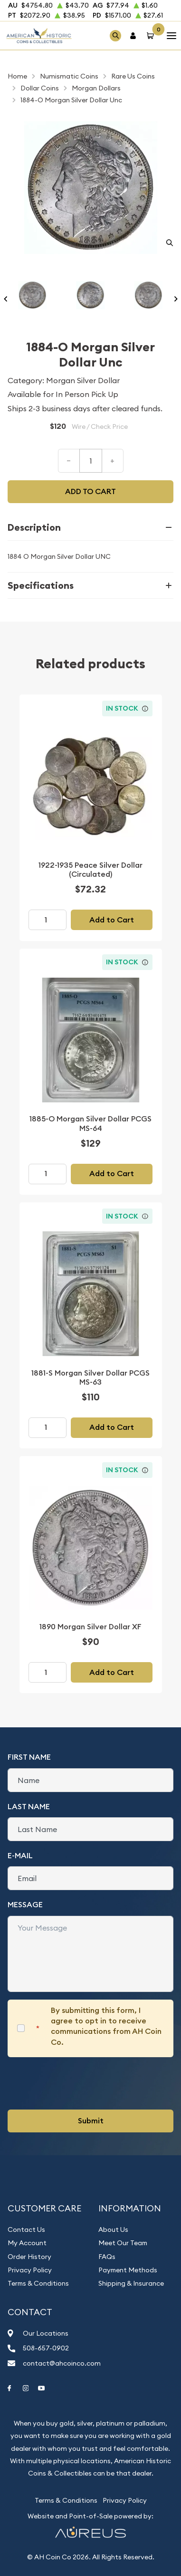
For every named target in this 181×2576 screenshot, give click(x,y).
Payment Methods (127, 2270)
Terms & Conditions (38, 2283)
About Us (113, 2229)
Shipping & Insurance (131, 2283)
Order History (29, 2256)
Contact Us (26, 2229)
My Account (27, 2243)
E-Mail (20, 1856)
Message (25, 1905)
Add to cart (90, 491)
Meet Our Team (122, 2243)
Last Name (29, 1807)
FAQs (106, 2256)
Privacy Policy (30, 2270)
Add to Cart (111, 920)
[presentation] (80, 2083)
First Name (29, 1757)
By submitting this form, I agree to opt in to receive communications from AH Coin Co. (106, 2026)
